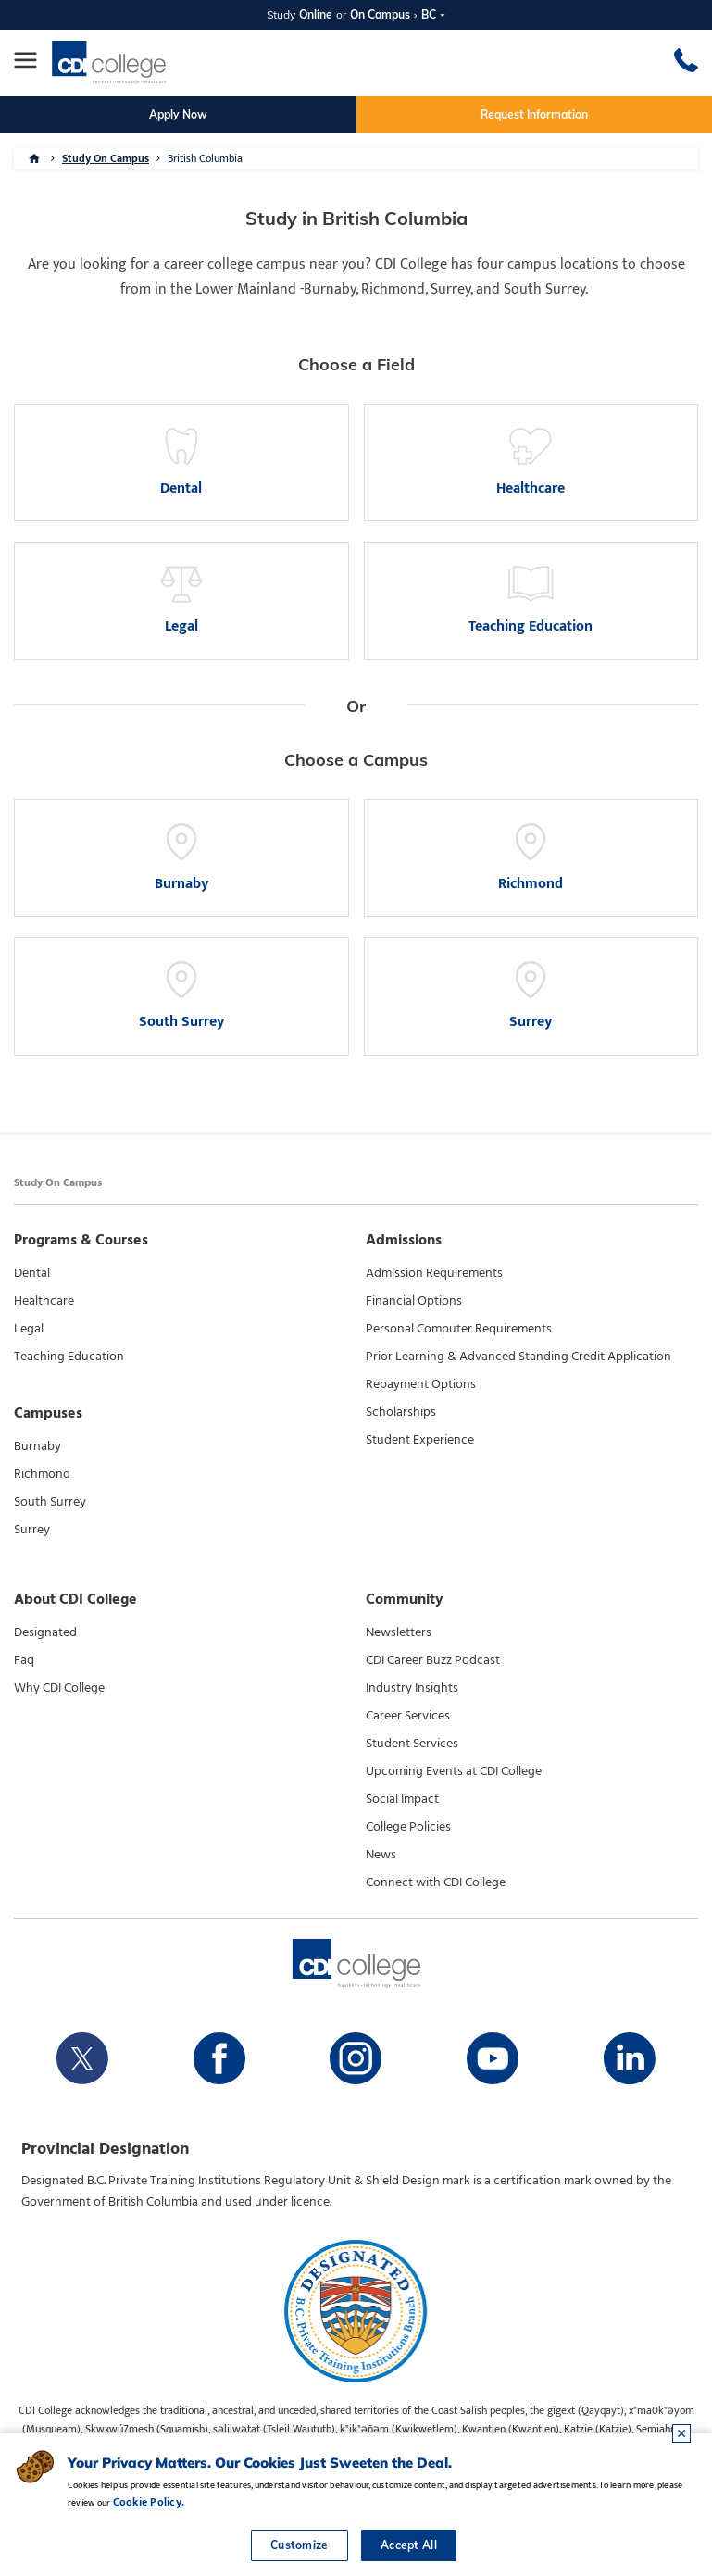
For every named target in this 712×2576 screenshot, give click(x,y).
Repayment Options (421, 1384)
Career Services (408, 1715)
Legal (29, 1328)
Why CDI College (59, 1688)
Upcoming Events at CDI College (454, 1771)
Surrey (32, 1529)
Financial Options (414, 1301)
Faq (24, 1660)
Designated (45, 1632)
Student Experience (420, 1440)
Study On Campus (105, 158)
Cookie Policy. (148, 2502)
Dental (32, 1273)
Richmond (42, 1474)
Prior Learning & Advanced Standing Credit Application (518, 1356)
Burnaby (37, 1446)
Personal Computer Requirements (459, 1328)
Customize (299, 2545)
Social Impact (402, 1799)
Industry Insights (412, 1688)
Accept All (409, 2545)
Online (315, 14)
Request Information (534, 114)
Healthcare (44, 1301)
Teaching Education (69, 1356)
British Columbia (205, 158)
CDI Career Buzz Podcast (433, 1660)
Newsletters (398, 1632)
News (381, 1854)
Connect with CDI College (436, 1882)
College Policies (408, 1827)
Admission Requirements (434, 1273)
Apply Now (178, 114)
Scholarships (401, 1412)
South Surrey (50, 1502)
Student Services (412, 1743)
